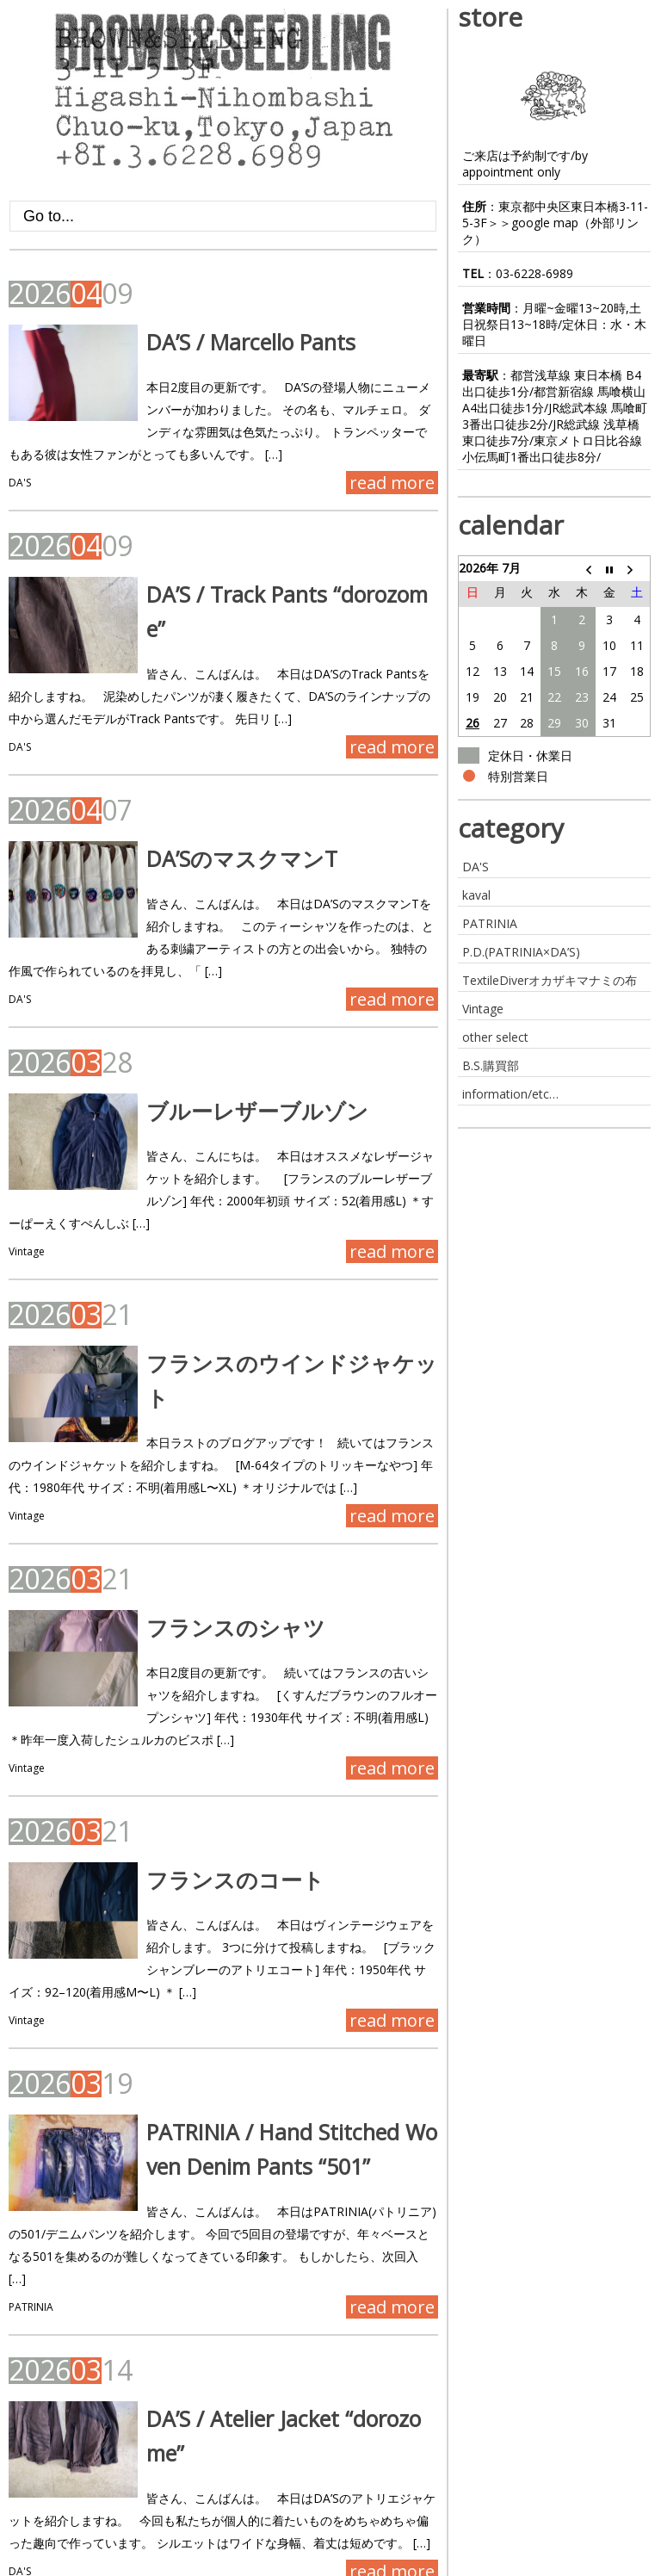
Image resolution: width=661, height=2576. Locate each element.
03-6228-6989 (534, 273)
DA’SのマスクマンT (218, 824)
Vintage (27, 1194)
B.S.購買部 (490, 1065)
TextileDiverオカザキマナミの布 (549, 980)
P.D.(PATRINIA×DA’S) (521, 952)
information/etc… (510, 1094)
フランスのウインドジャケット (279, 1306)
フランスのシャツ (212, 1558)
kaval (476, 895)
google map (544, 222)
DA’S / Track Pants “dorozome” (273, 594)
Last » (212, 2508)
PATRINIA (31, 2193)
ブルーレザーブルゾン (234, 1076)
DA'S (20, 482)
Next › (155, 2508)
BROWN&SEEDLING (66, 2563)
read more (392, 482)
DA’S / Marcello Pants (227, 341)
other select (495, 1037)
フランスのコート (212, 1810)
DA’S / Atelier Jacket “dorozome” (279, 2304)
